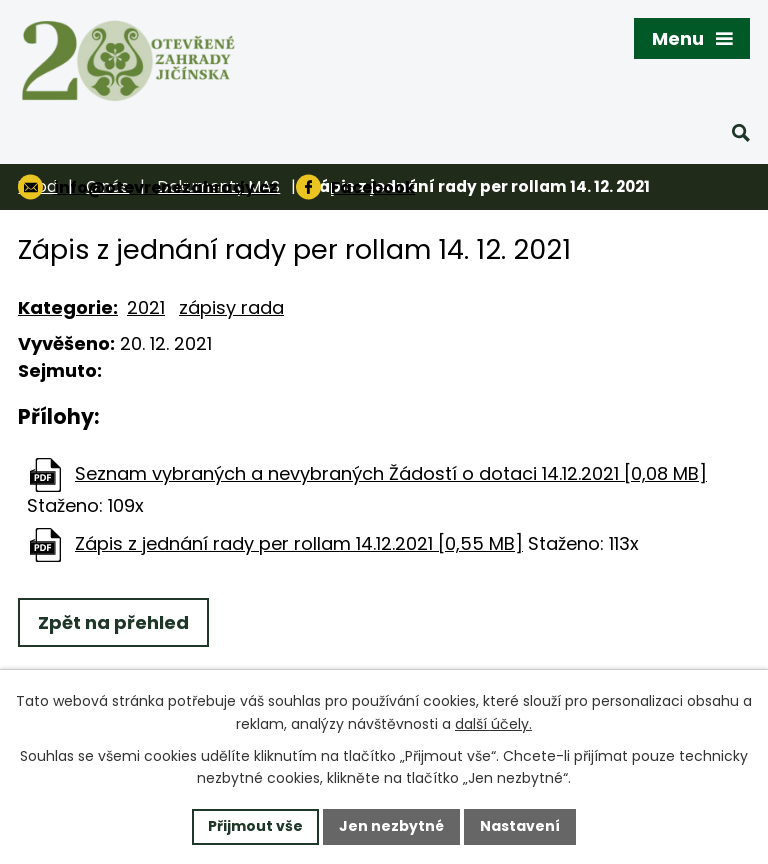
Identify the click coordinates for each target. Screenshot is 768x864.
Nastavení (520, 826)
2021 (146, 307)
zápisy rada (231, 307)
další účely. (493, 724)
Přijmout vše (255, 826)
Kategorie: (68, 307)
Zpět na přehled (113, 622)
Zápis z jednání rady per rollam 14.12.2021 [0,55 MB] (299, 543)
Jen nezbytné (391, 826)
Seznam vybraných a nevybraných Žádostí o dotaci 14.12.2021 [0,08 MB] (391, 473)
